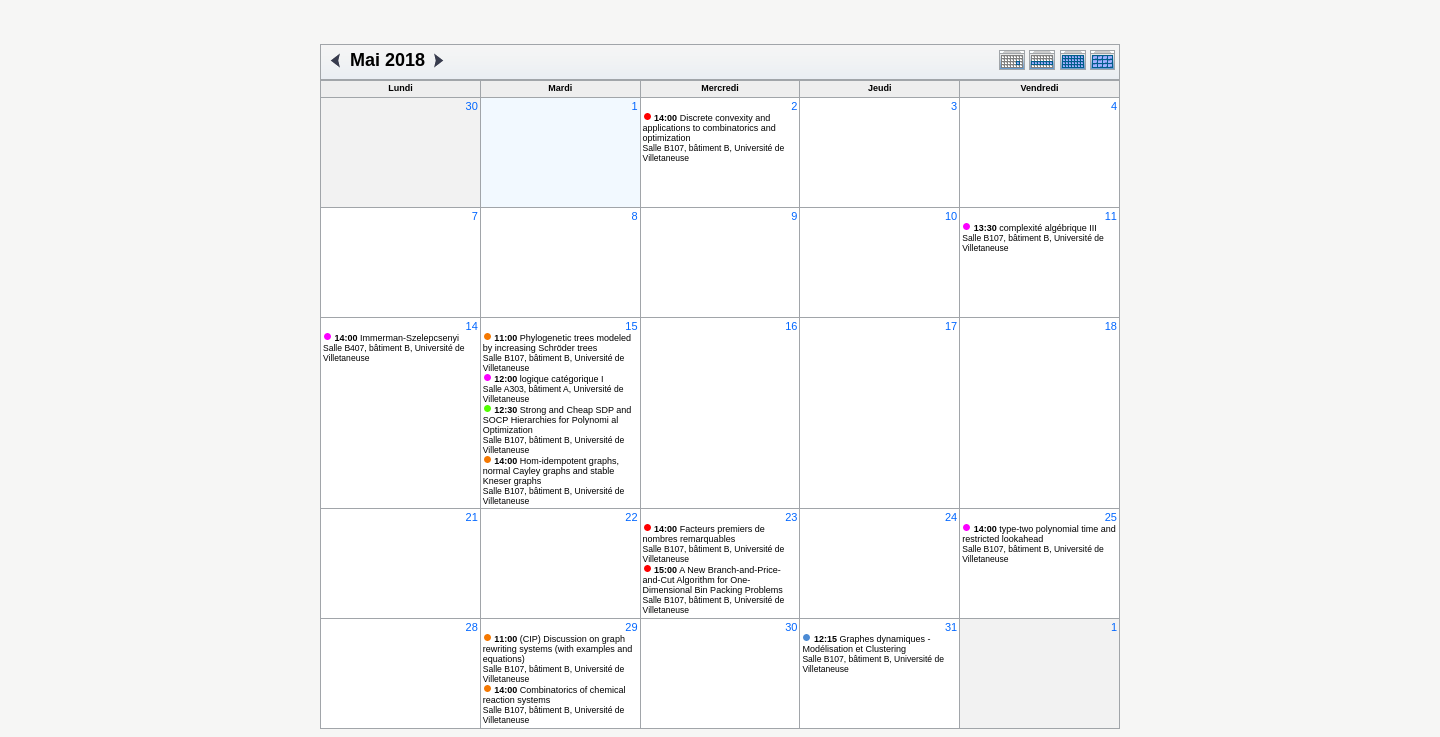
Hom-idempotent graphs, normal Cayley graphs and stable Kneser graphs (551, 471)
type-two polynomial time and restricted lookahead (1039, 534)
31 (951, 627)
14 (472, 326)
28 (472, 627)
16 (791, 326)
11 (1111, 216)
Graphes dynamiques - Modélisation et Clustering (866, 644)
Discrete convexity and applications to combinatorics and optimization (709, 128)
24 (951, 517)
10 (951, 216)
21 (472, 517)
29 (631, 627)
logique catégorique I (548, 379)
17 (951, 326)
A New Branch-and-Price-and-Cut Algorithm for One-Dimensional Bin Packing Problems (713, 580)
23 (791, 517)
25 (1111, 517)
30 (472, 106)
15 (631, 326)
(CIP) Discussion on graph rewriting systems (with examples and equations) (558, 649)
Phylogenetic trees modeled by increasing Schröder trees (557, 343)
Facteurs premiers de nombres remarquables (704, 534)
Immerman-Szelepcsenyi (397, 338)
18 (1111, 326)
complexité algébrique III (1035, 228)
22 (631, 517)
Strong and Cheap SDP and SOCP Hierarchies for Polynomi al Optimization (557, 420)
